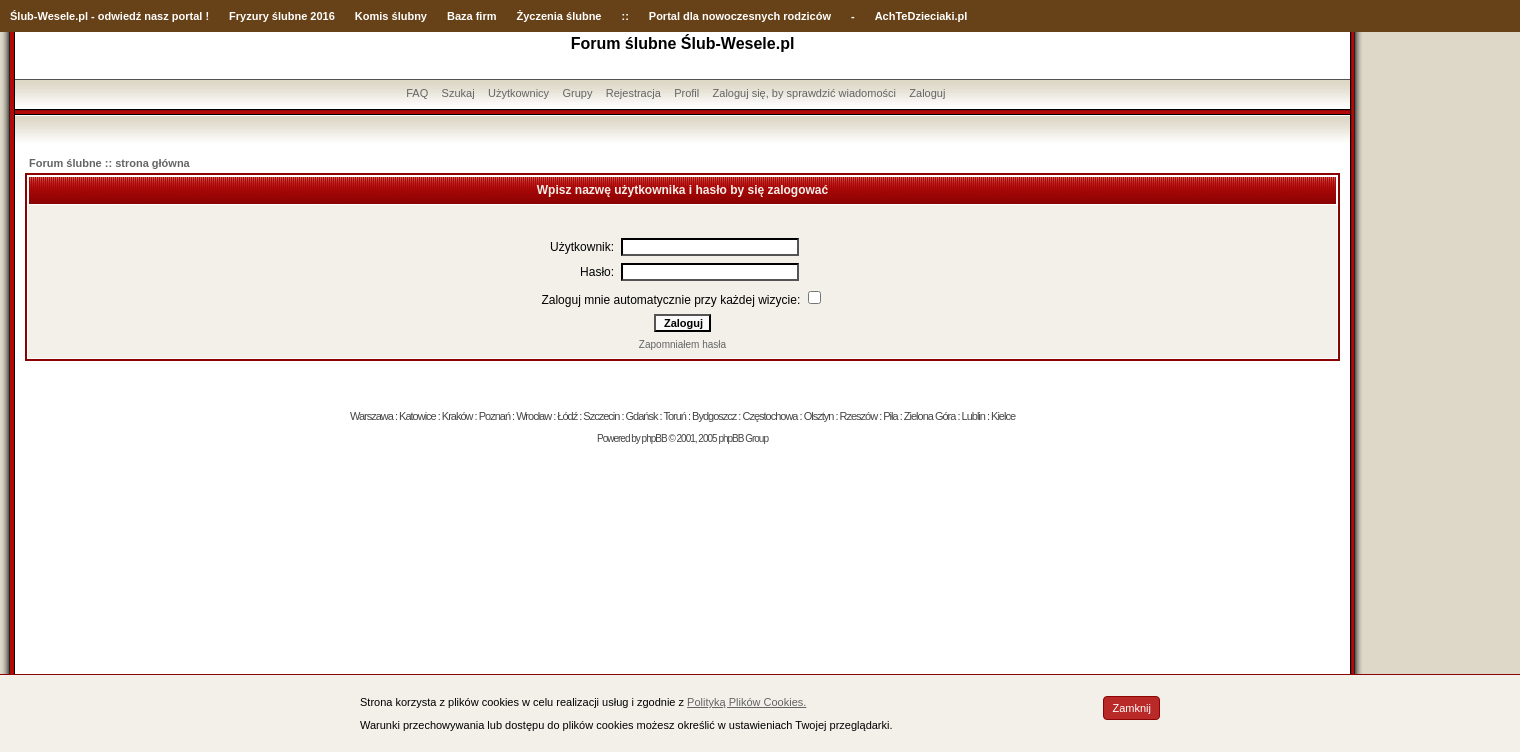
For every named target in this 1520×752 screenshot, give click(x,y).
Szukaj (458, 93)
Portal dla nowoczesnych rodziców (740, 16)
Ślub (22, 16)
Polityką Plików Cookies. (746, 702)
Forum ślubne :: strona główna (109, 163)
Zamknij (1131, 708)
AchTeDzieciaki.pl (921, 16)
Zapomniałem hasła (682, 344)
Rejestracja (633, 93)
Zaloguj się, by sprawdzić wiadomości (804, 93)
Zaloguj (927, 93)
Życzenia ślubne (559, 16)
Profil (686, 93)
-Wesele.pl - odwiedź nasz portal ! (121, 16)
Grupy (577, 93)
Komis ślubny (391, 16)
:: (624, 16)
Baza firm (472, 16)
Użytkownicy (518, 93)
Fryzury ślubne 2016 (282, 16)
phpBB (654, 438)
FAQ (417, 93)
